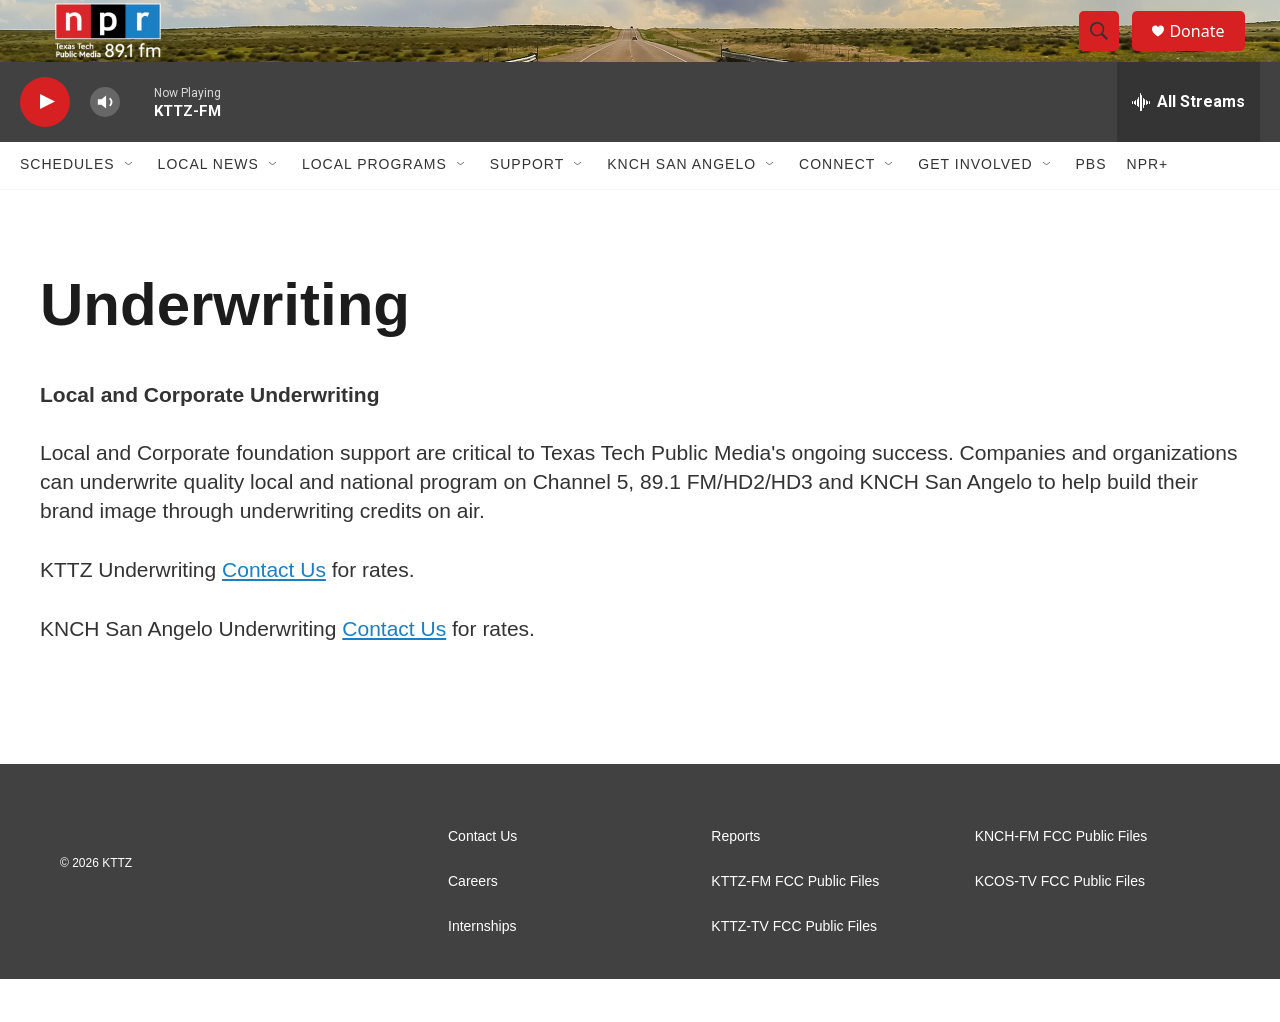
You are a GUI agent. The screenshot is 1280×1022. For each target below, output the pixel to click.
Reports (735, 879)
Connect (837, 208)
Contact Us (274, 612)
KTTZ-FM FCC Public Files (795, 924)
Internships (482, 969)
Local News (208, 208)
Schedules (67, 208)
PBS (1091, 208)
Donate (1209, 52)
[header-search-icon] (1108, 53)
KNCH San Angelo (681, 208)
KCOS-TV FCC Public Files (1060, 924)
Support (527, 208)
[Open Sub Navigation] (130, 208)
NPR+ (1148, 208)
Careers (473, 924)
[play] (45, 145)
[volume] (105, 145)
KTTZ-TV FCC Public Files (794, 969)
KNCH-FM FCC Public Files (1061, 879)
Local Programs (374, 208)
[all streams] (1188, 145)
